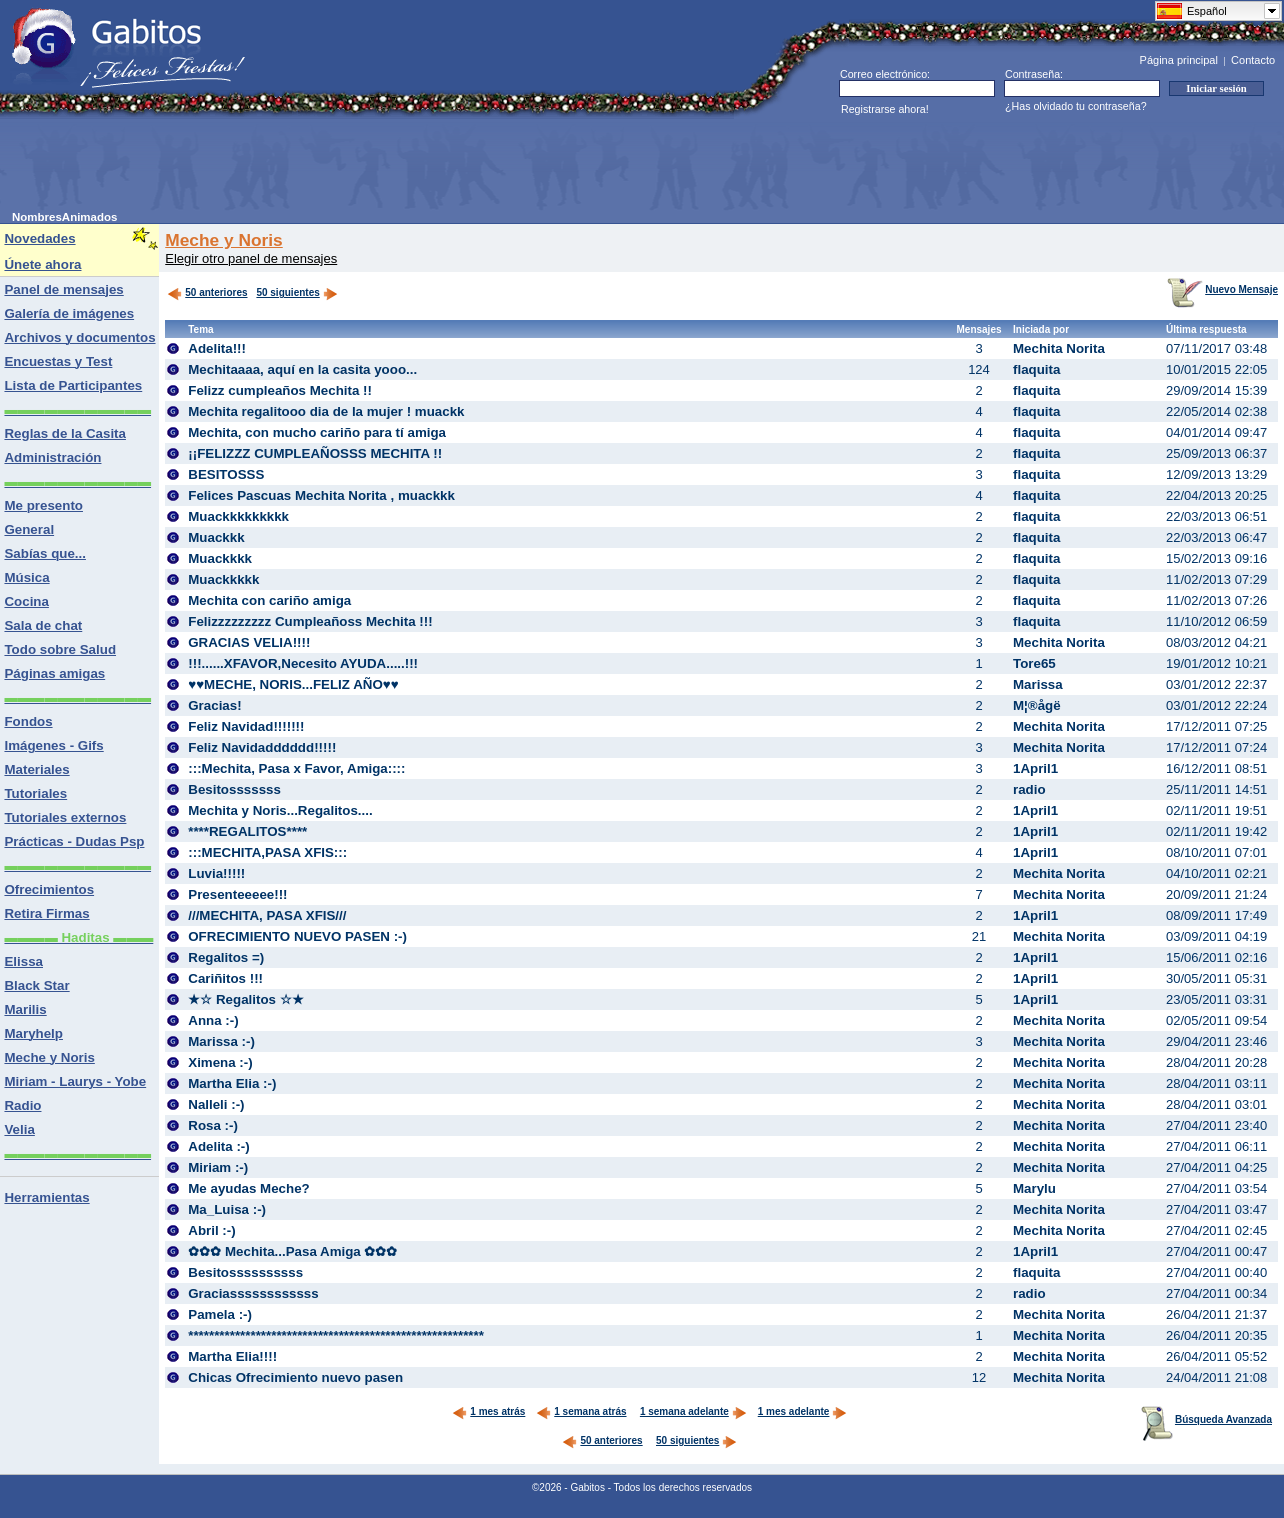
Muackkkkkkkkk (238, 516)
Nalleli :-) (216, 1104)
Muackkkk (220, 558)
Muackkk (216, 537)
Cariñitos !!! (225, 978)
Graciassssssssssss (253, 1293)
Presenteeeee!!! (237, 894)
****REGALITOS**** (247, 831)
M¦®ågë (1037, 705)
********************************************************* (336, 1335)
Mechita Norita (1059, 348)
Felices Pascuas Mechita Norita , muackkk (321, 495)
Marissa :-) (221, 1041)
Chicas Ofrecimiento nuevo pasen (295, 1377)
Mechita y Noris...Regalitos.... (280, 810)
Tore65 (1034, 663)
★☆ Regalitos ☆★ (245, 999)
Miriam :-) (218, 1167)
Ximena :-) (220, 1062)
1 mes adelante (803, 1411)
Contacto (1253, 60)
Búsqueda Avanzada (1206, 1419)
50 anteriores (207, 292)
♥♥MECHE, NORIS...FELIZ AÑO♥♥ (293, 684)
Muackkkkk (223, 579)
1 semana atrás (581, 1411)
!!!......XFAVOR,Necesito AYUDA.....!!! (303, 663)
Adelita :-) (218, 1146)
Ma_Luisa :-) (227, 1209)
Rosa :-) (213, 1125)
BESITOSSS (226, 474)
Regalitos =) (226, 957)
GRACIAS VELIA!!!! (249, 642)
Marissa (1038, 684)
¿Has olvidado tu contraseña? (1076, 106)
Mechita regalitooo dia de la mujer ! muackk (326, 411)
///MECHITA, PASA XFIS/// (267, 915)
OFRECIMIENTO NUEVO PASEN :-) (297, 936)
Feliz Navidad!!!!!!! (246, 726)
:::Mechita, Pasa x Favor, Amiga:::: (296, 768)
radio (1029, 789)
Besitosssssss (234, 789)
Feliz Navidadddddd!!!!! (262, 747)
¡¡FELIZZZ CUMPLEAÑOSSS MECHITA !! (315, 453)
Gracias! (214, 705)
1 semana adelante (693, 1411)
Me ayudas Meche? (248, 1188)
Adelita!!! (217, 348)
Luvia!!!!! (216, 873)
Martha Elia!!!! (232, 1356)
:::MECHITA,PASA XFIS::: (267, 852)
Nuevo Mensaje (1222, 289)
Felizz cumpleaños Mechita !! (280, 390)
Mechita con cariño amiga (269, 600)
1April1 (1035, 768)
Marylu (1034, 1188)
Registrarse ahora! (885, 109)
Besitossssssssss (245, 1272)
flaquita (1036, 369)
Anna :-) (213, 1020)
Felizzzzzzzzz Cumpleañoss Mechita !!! (310, 621)
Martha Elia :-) (232, 1083)
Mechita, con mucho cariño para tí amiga (317, 432)
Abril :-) (211, 1230)
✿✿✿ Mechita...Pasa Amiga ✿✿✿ (292, 1251)
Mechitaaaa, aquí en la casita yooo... (302, 369)
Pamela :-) (220, 1314)
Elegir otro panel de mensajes (251, 258)
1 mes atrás (488, 1411)
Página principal (1179, 60)
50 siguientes (287, 292)
